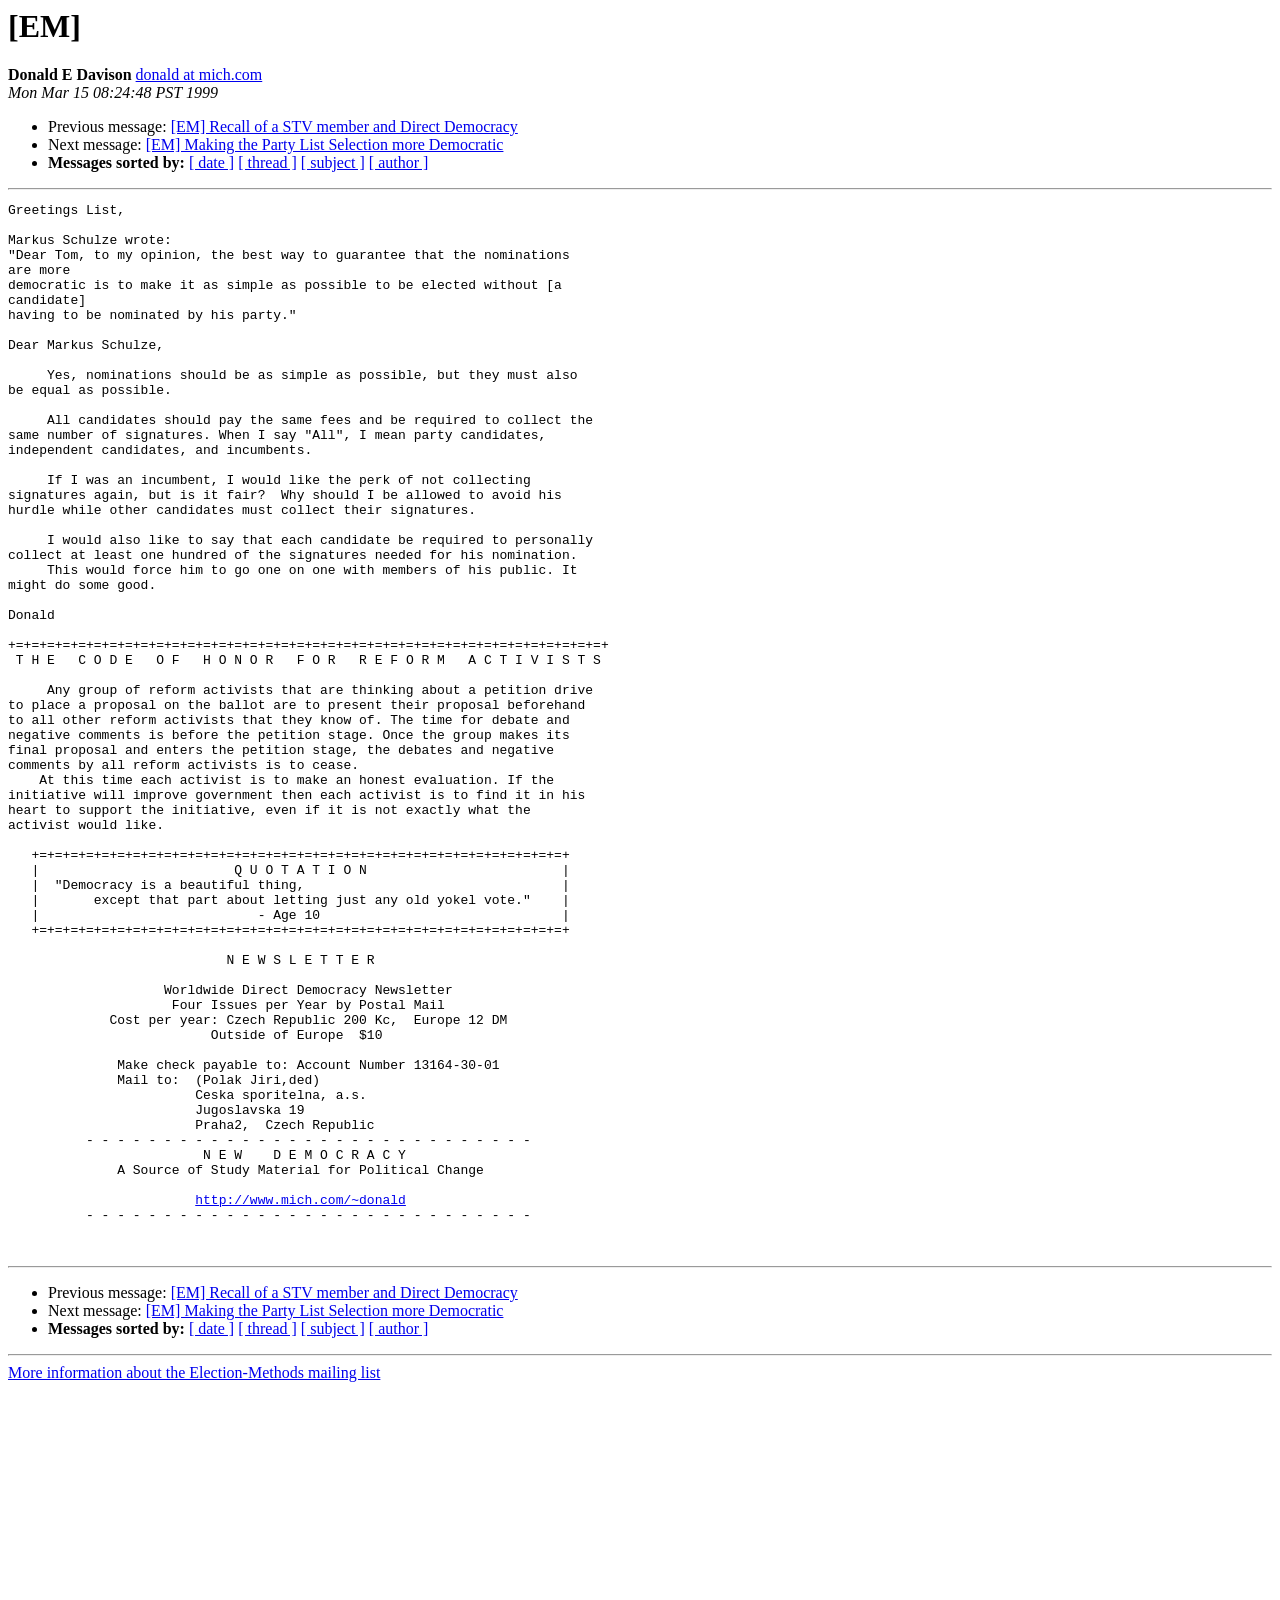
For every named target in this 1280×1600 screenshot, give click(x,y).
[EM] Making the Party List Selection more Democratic (325, 144)
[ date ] (211, 162)
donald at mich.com (199, 74)
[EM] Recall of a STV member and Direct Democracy (344, 126)
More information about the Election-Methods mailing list (194, 1582)
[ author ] (399, 162)
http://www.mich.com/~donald (300, 1400)
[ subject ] (333, 162)
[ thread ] (267, 162)
